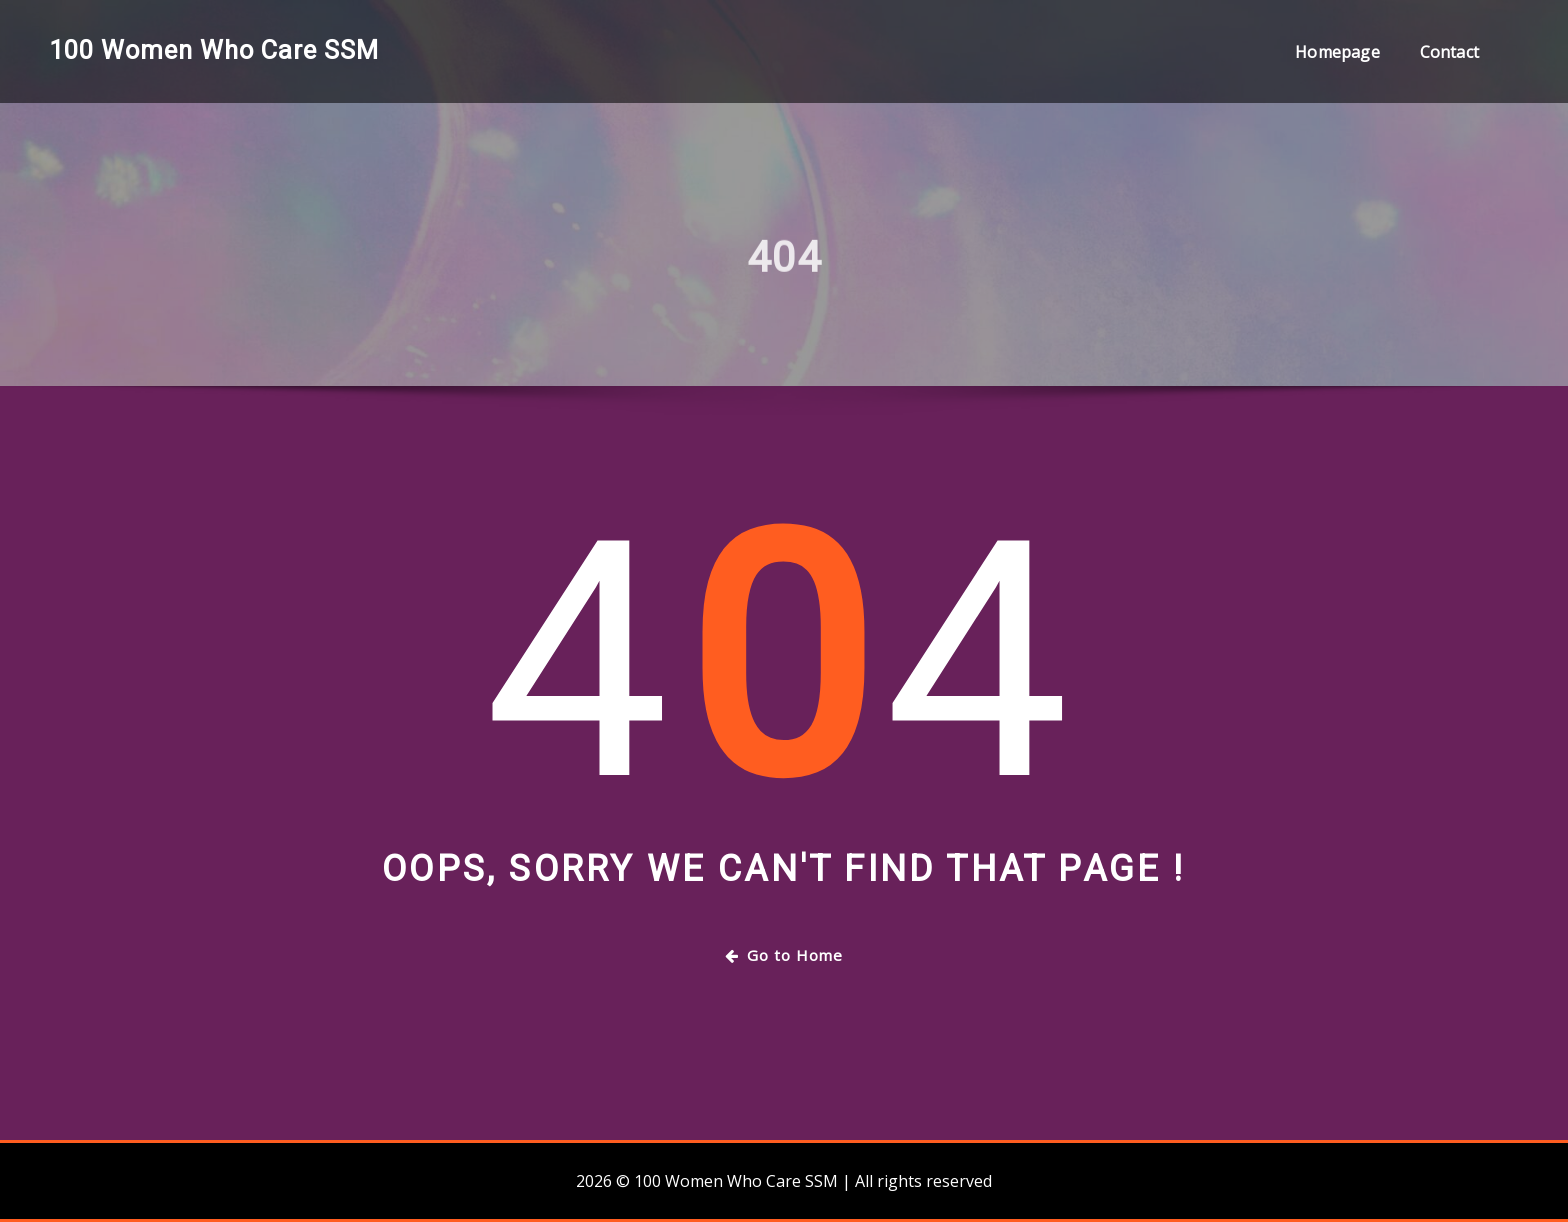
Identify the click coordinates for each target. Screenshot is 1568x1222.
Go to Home (784, 955)
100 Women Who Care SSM (214, 50)
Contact (1449, 52)
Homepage (1337, 52)
